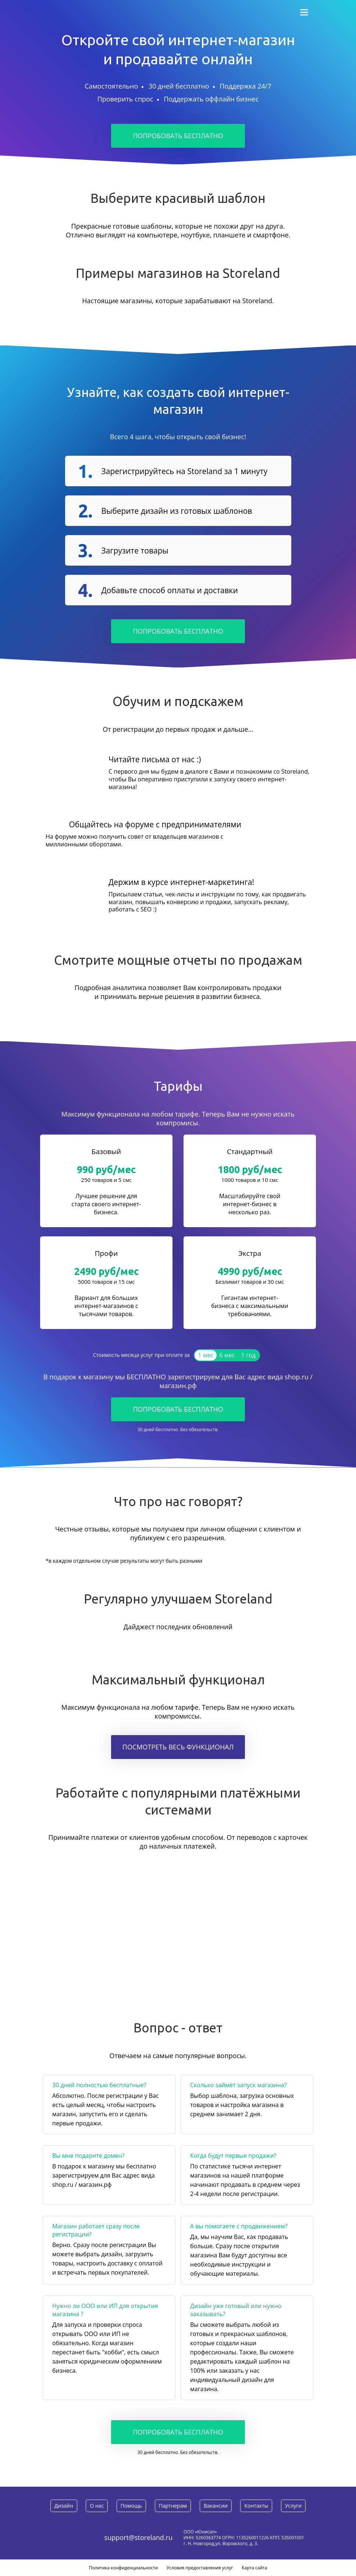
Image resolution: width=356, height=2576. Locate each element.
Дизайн (63, 2505)
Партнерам (173, 2505)
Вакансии (216, 2505)
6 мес (227, 1355)
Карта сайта (254, 2568)
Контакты (256, 2505)
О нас (97, 2505)
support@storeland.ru (138, 2537)
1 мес (206, 1355)
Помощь (131, 2505)
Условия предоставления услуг (200, 2568)
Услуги (293, 2505)
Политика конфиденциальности (123, 2568)
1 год (248, 1355)
